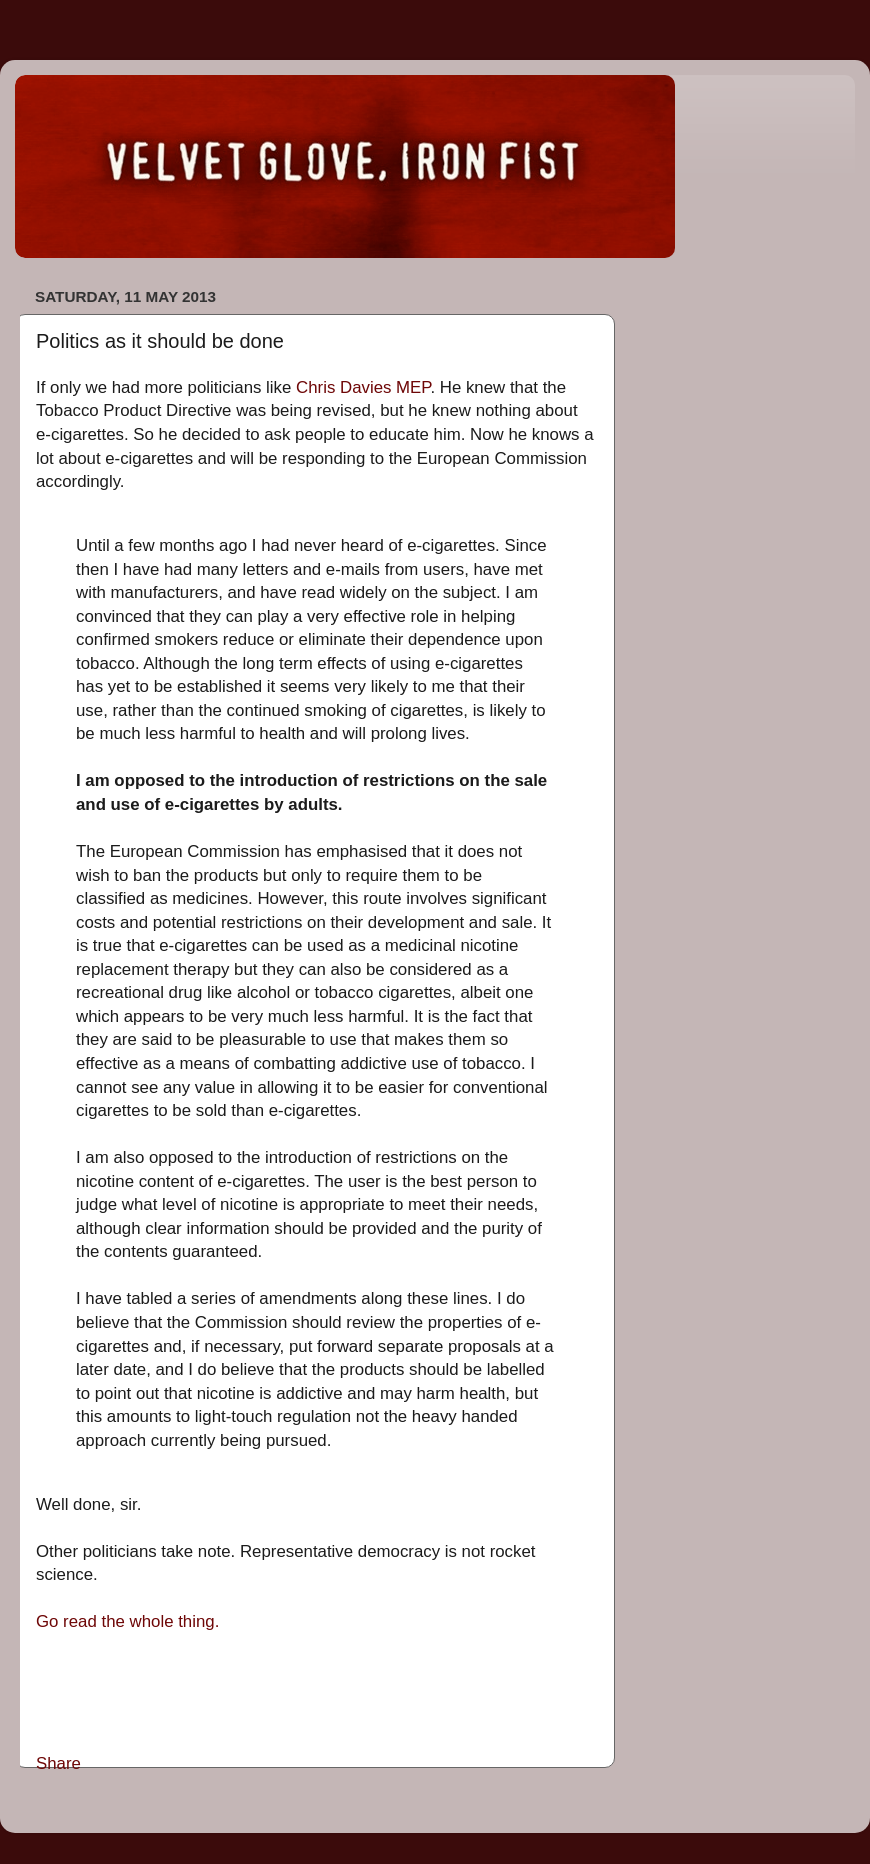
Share (58, 1763)
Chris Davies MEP (363, 387)
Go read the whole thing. (127, 1621)
